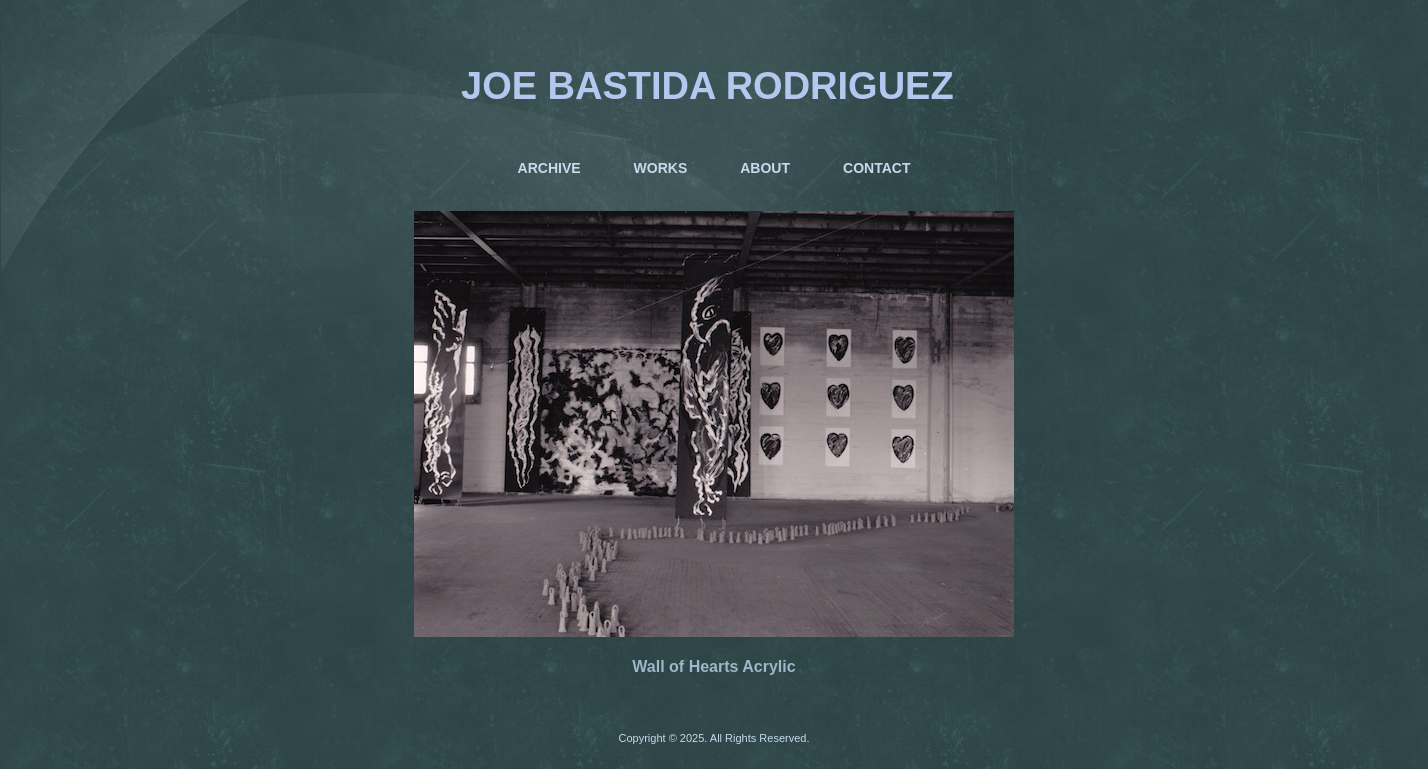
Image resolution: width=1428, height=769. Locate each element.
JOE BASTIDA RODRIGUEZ (707, 86)
